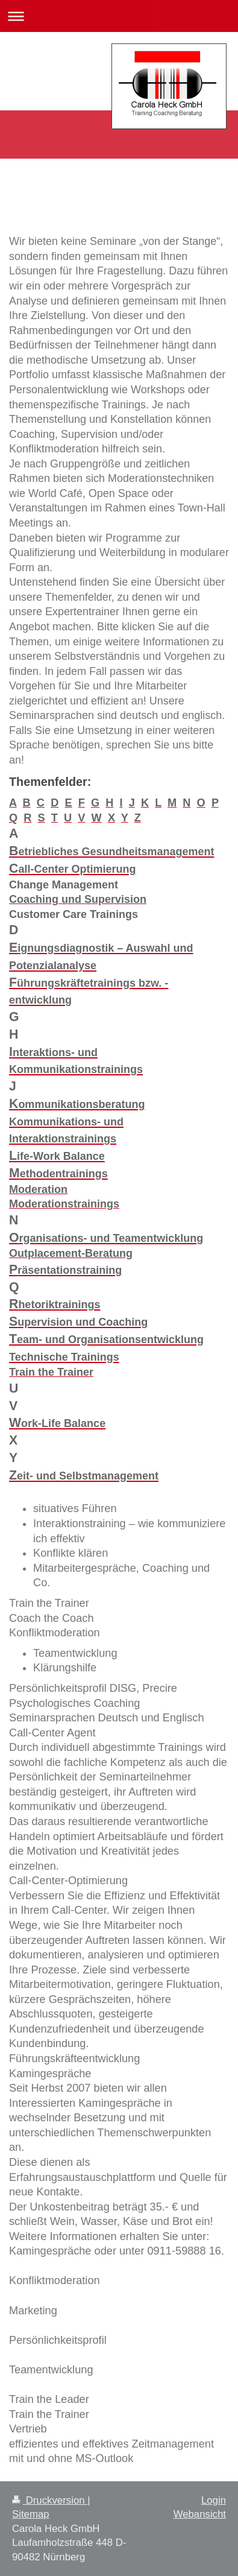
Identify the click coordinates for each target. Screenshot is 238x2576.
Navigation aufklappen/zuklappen (119, 16)
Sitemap (30, 2514)
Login (213, 2500)
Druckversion (49, 2500)
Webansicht (200, 2514)
